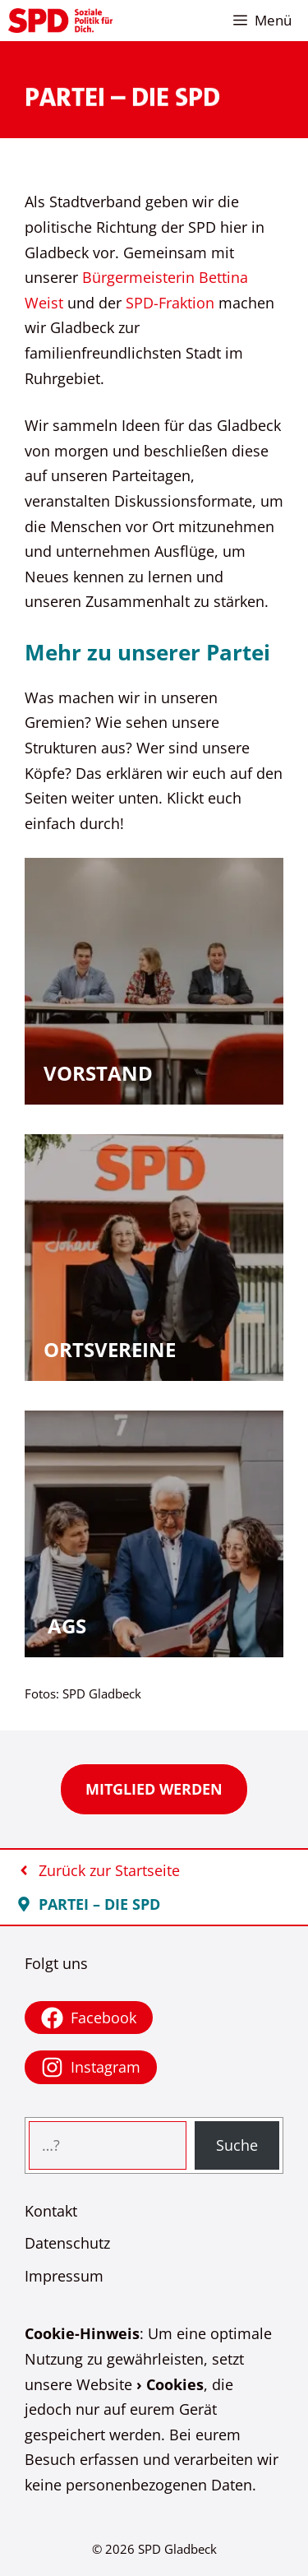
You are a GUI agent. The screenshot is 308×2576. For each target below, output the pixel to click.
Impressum (64, 2276)
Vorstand (98, 1072)
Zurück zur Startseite (109, 1870)
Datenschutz (67, 2243)
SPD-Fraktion (170, 303)
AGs (67, 1625)
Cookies (175, 2384)
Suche (237, 2145)
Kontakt (51, 2211)
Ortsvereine (110, 1349)
